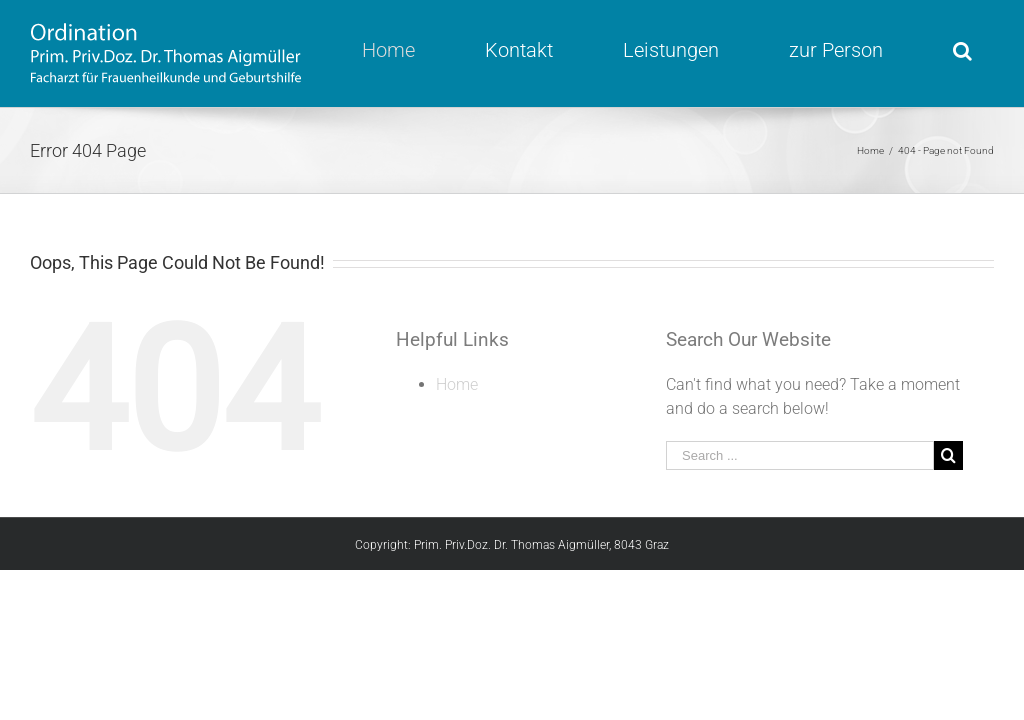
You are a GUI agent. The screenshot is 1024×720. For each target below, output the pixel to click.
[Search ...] (800, 455)
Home (457, 384)
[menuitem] (400, 50)
